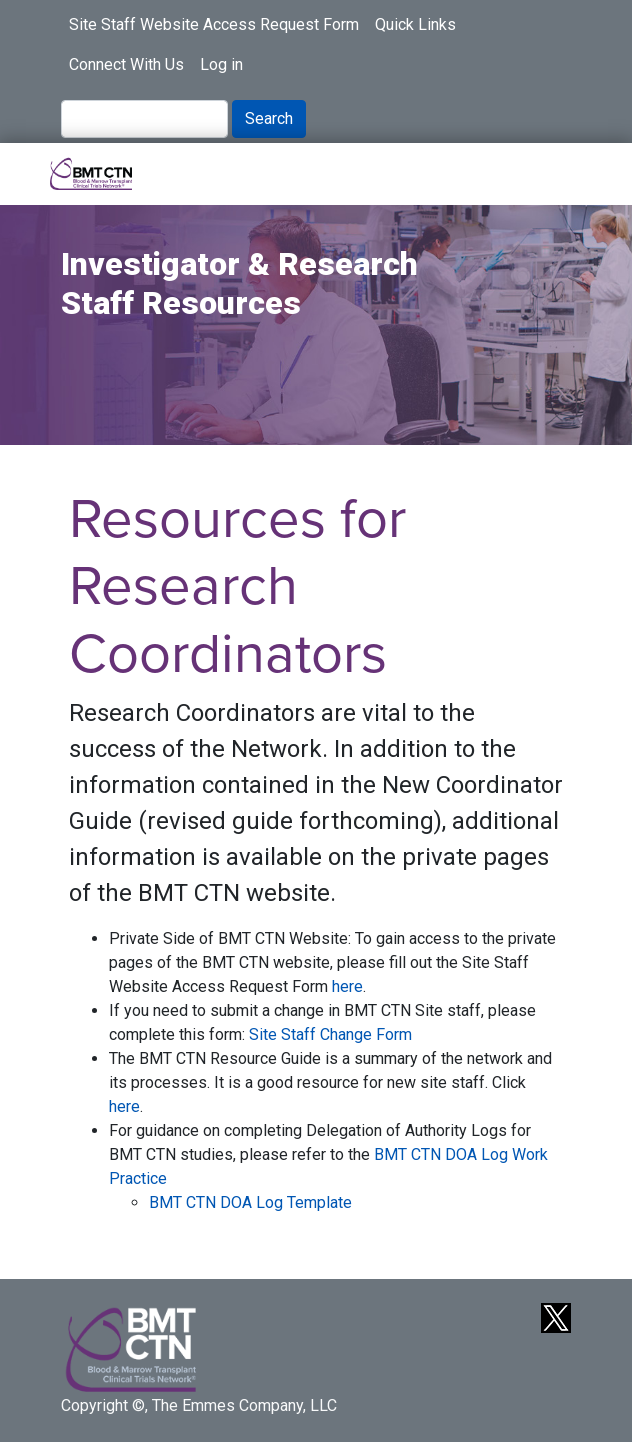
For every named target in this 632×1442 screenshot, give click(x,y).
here (347, 986)
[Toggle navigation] (558, 174)
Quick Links (415, 24)
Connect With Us (126, 64)
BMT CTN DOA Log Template (250, 1202)
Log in (221, 64)
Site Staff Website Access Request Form (214, 24)
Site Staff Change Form (330, 1034)
